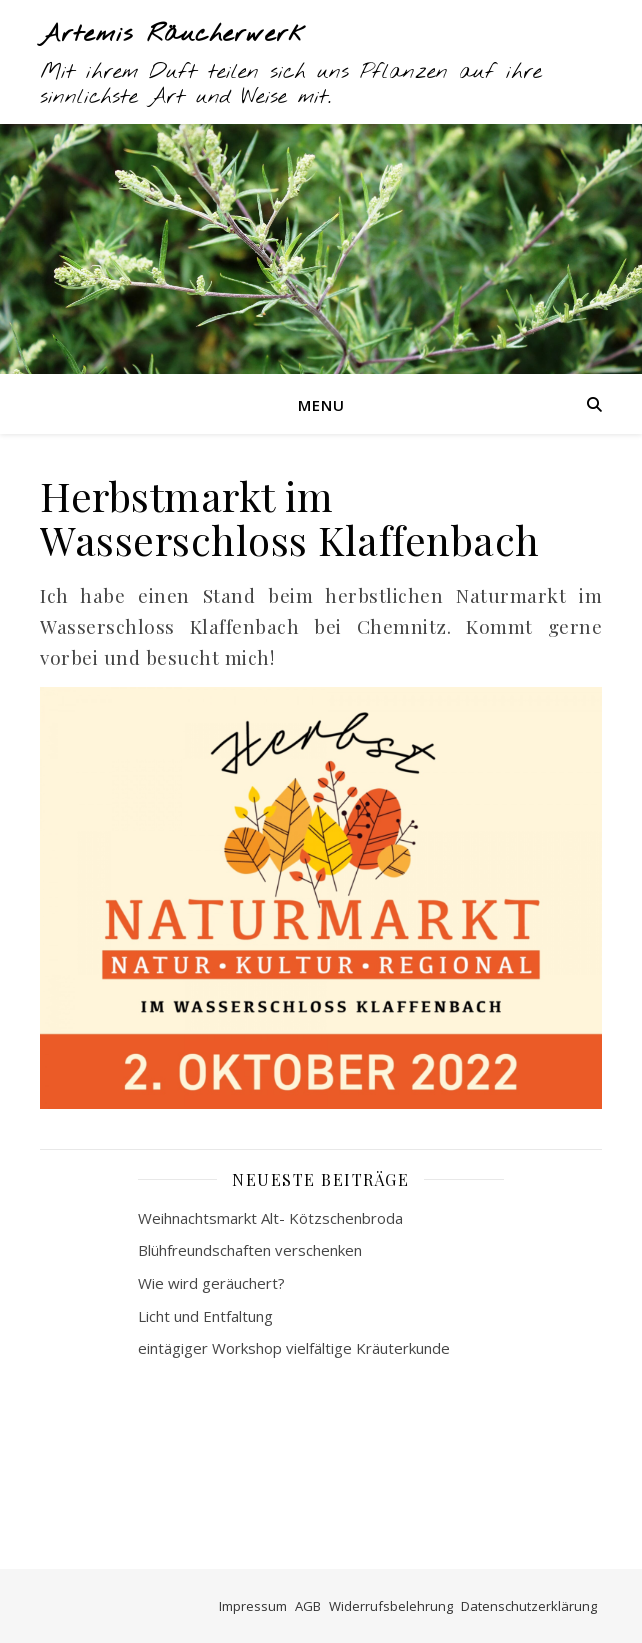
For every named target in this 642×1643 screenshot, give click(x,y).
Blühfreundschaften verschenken (250, 1250)
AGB (308, 1606)
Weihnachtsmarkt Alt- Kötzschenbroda (270, 1218)
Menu (321, 405)
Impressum (253, 1606)
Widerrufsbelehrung (391, 1606)
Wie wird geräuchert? (211, 1283)
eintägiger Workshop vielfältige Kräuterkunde (294, 1348)
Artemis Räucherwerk (173, 35)
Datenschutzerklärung (529, 1606)
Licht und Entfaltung (205, 1316)
